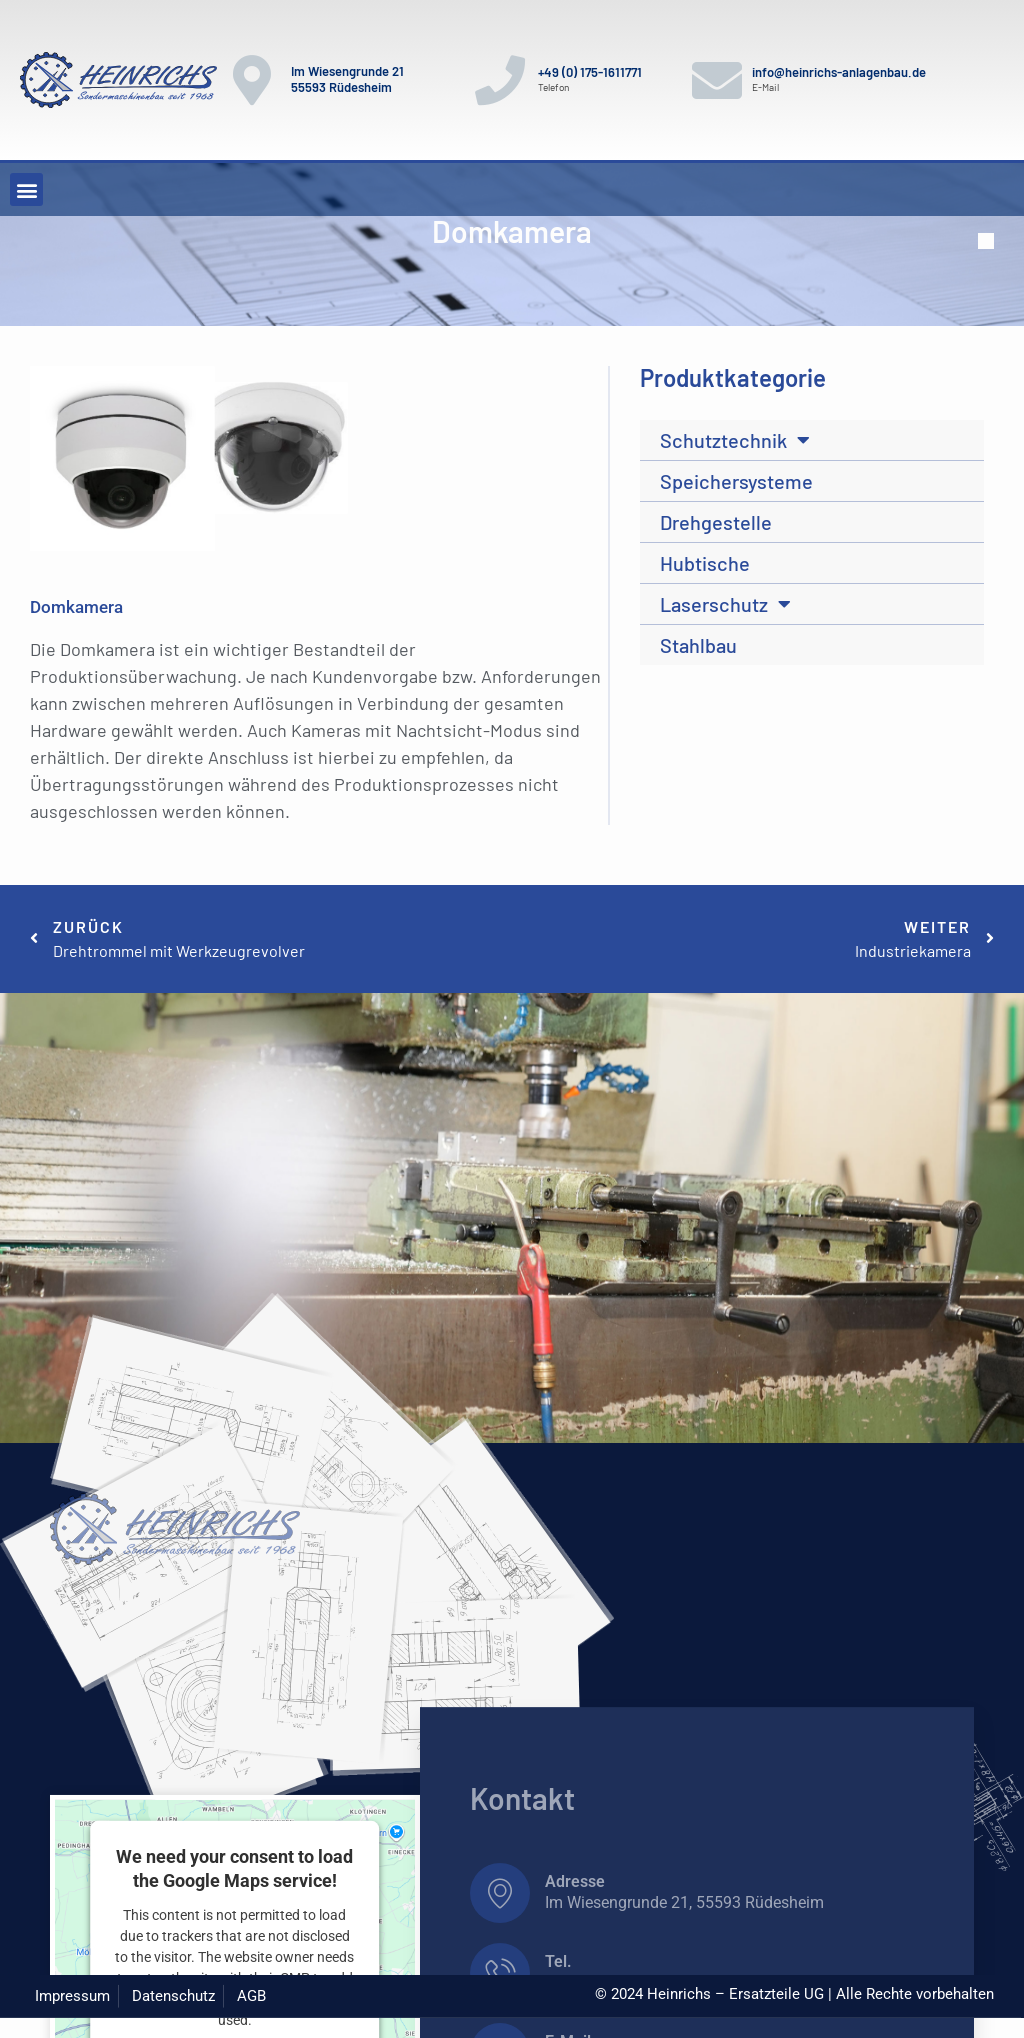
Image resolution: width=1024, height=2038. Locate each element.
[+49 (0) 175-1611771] (500, 80)
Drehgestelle (716, 522)
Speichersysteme (736, 481)
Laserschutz (725, 604)
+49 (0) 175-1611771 (590, 72)
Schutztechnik (735, 440)
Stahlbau (698, 645)
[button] (26, 189)
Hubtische (705, 563)
